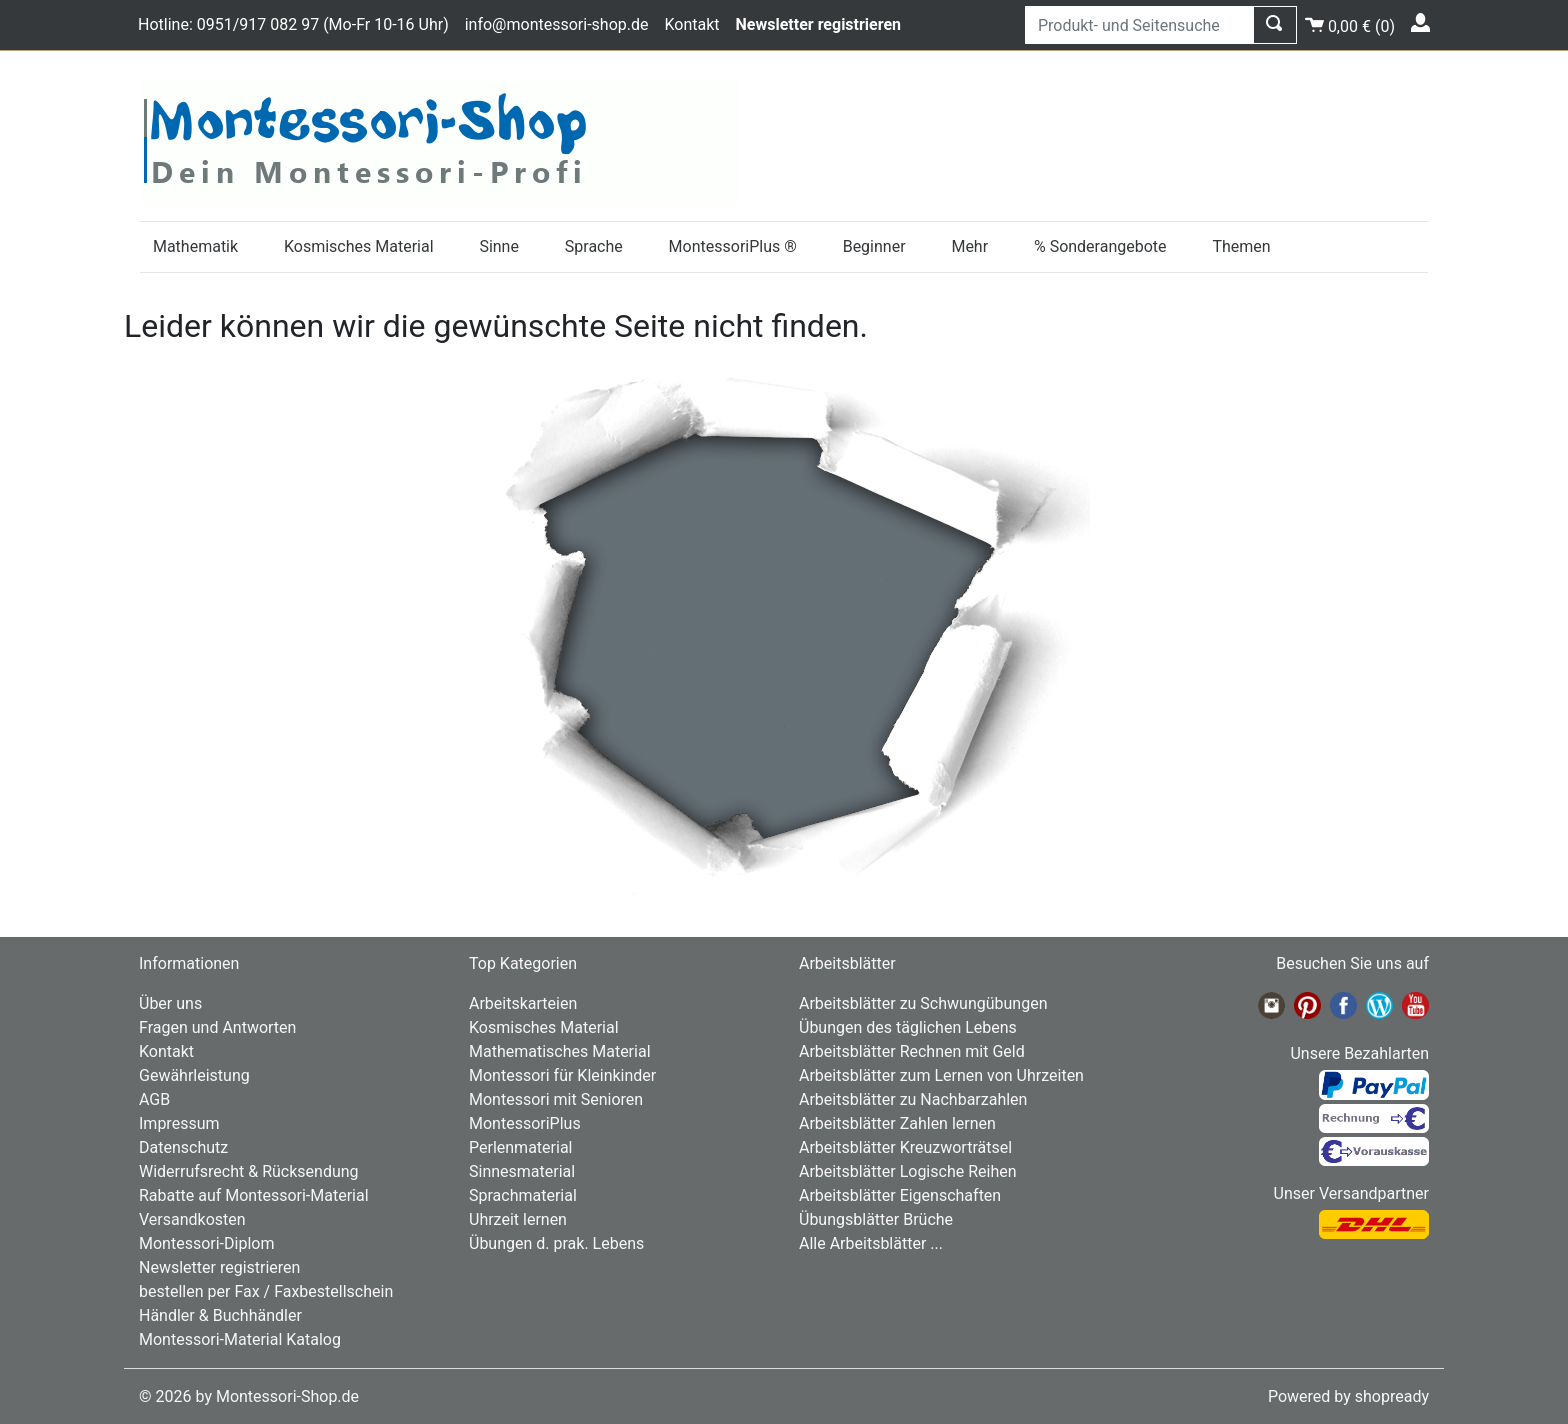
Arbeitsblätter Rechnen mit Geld (912, 1051)
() (1350, 23)
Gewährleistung (194, 1075)
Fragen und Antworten (217, 1027)
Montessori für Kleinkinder (562, 1075)
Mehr (969, 246)
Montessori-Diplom (206, 1243)
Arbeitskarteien (523, 1003)
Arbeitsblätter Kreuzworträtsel (905, 1147)
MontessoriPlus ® (733, 246)
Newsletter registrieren (219, 1267)
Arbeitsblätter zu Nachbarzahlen (913, 1099)
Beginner (874, 246)
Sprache (594, 246)
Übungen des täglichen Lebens (908, 1027)
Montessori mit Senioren (556, 1099)
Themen (1241, 246)
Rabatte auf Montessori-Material (254, 1195)
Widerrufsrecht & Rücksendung (249, 1171)
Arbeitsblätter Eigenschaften (900, 1195)
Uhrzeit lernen (518, 1219)
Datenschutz (183, 1147)
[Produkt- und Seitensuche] (1139, 25)
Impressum (179, 1123)
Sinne (499, 246)
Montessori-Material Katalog (240, 1339)
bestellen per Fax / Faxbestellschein (266, 1291)
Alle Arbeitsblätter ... (871, 1243)
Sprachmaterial (523, 1195)
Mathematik (195, 246)
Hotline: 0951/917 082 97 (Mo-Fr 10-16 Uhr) (293, 24)
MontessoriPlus (525, 1123)
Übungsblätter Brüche (876, 1219)
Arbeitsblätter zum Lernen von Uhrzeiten (941, 1075)
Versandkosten (192, 1219)
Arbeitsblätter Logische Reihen (908, 1171)
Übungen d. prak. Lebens (556, 1243)
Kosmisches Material (359, 246)
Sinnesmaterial (522, 1171)
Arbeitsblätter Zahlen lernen (897, 1123)
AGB (154, 1099)
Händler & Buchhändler (220, 1315)
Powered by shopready (1348, 1396)
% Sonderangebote (1100, 246)
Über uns (170, 1003)
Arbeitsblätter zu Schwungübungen (923, 1003)
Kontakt (691, 24)
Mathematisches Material (560, 1051)
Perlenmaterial (520, 1147)
